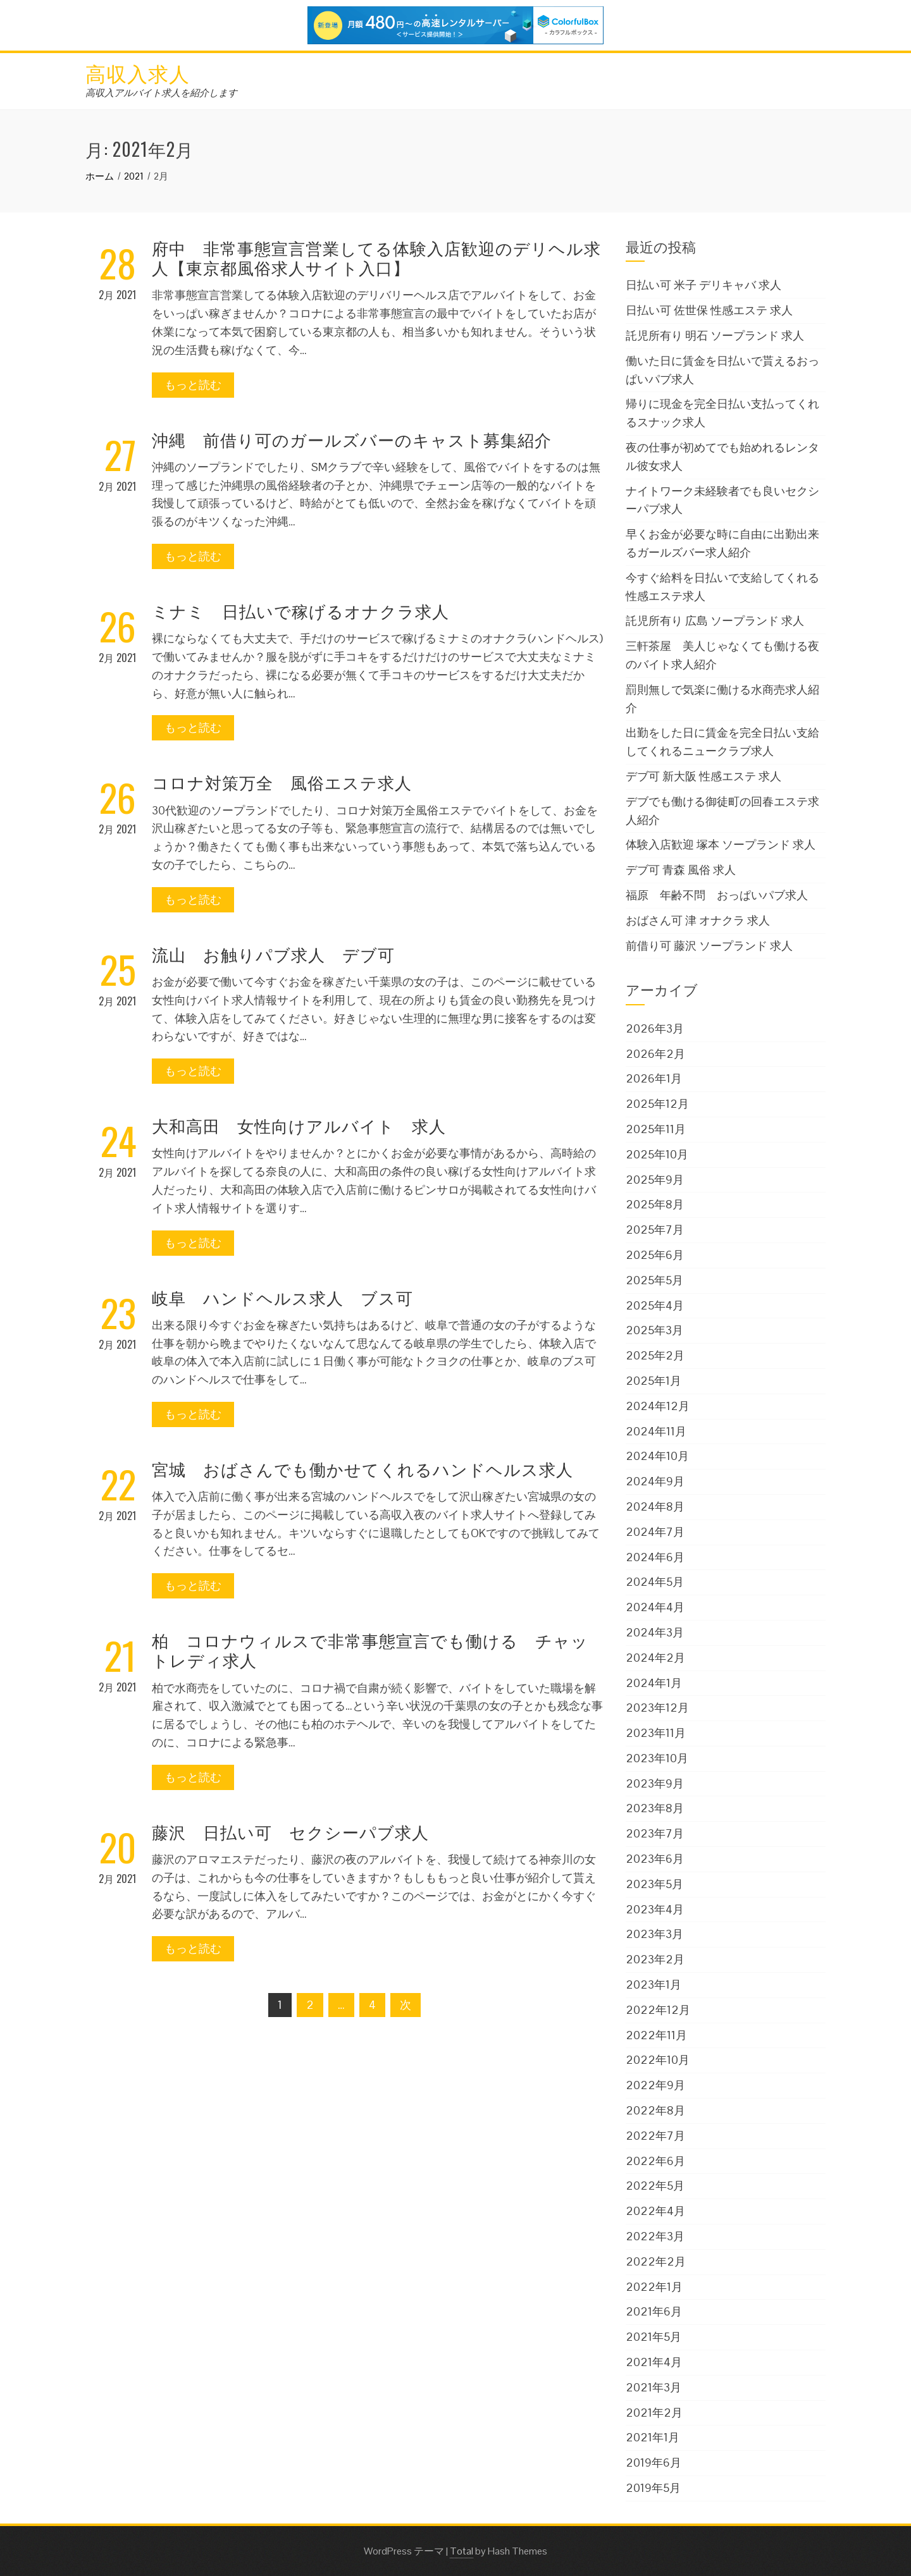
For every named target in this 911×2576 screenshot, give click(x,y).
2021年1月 (652, 2437)
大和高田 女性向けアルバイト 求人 (299, 1125)
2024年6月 (655, 1557)
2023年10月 (657, 1758)
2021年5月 (653, 2336)
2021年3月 (653, 2387)
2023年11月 (656, 1733)
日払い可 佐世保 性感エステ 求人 (709, 310)
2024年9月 (655, 1481)
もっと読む (192, 384)
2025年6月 (655, 1255)
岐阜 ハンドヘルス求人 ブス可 (282, 1297)
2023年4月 (655, 1909)
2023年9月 (655, 1783)
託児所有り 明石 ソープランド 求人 (715, 335)
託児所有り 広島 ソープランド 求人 (715, 620)
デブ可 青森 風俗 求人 (681, 869)
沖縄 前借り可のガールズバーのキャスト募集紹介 (352, 439)
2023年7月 (655, 1833)
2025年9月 (655, 1179)
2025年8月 (655, 1204)
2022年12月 (658, 2010)
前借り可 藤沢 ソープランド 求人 (709, 945)
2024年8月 (655, 1506)
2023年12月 (657, 1707)
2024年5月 (655, 1581)
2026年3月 (655, 1028)
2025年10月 (657, 1154)
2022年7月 (655, 2135)
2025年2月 (655, 1355)
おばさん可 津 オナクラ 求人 (698, 920)
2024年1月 (654, 1683)
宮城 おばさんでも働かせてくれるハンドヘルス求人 (362, 1468)
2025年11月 (656, 1129)
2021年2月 (654, 2412)
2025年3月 (654, 1330)
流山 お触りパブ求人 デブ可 (273, 953)
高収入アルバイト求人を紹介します (161, 93)
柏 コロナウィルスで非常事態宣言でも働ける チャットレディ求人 (370, 1650)
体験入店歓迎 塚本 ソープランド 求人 (720, 844)
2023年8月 (655, 1808)
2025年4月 (655, 1305)
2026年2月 (655, 1053)
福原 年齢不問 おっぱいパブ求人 (717, 895)
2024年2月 (655, 1657)
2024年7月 (655, 1531)
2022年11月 (656, 2035)
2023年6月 (655, 1858)
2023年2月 (655, 1959)
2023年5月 (654, 1884)
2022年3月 (655, 2236)
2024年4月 (655, 1607)
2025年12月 (657, 1103)
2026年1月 (654, 1078)
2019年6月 (653, 2462)
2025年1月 (653, 1380)
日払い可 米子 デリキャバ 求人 (703, 285)
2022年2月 (656, 2261)
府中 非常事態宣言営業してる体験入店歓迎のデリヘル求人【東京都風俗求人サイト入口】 (376, 257)
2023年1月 (653, 1984)
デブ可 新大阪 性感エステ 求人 (703, 776)
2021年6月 (654, 2311)
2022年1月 (654, 2286)
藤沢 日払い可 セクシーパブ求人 (290, 1831)
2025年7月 (655, 1229)
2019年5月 (653, 2488)
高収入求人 (137, 72)
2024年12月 (658, 1406)
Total (461, 2551)
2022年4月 (655, 2211)
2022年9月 (655, 2085)
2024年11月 (656, 1431)
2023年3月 (654, 1934)
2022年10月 (658, 2059)
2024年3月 (655, 1632)
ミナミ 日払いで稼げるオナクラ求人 (300, 610)
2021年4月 (654, 2362)
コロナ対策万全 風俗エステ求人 (282, 782)
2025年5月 (654, 1280)
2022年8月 (655, 2110)
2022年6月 (655, 2161)
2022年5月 (655, 2185)
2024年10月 (657, 1456)
